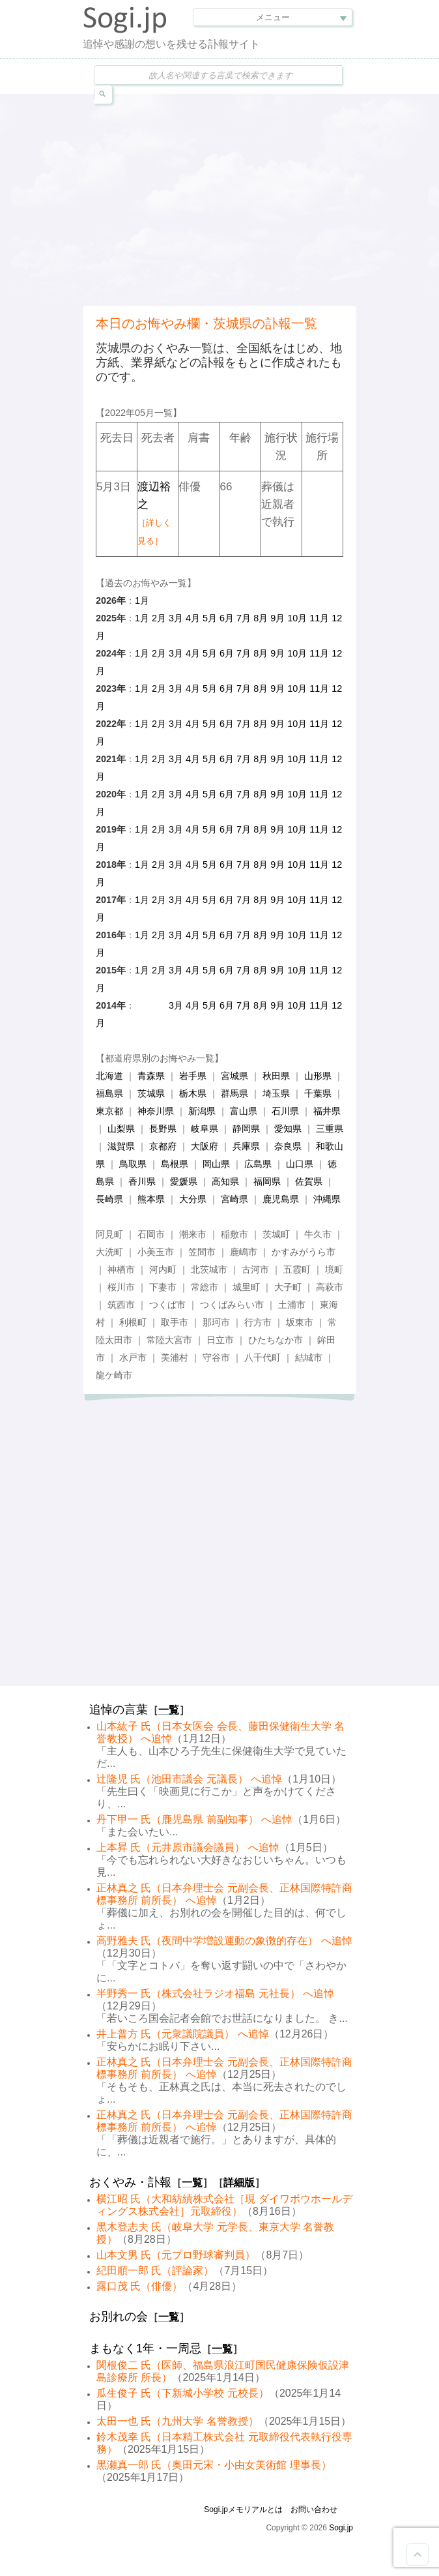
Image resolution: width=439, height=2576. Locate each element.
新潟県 (202, 1111)
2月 (159, 618)
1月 (142, 600)
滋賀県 (121, 1146)
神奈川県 (155, 1111)
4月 (193, 618)
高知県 (225, 1181)
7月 (243, 618)
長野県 (163, 1128)
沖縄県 (327, 1199)
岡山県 (216, 1164)
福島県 (109, 1093)
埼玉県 (276, 1093)
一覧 (168, 1709)
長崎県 (109, 1199)
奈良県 (288, 1146)
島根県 (174, 1164)
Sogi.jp (341, 2527)
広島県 (258, 1164)
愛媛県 (183, 1181)
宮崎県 (234, 1199)
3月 (176, 618)
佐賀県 (308, 1181)
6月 (227, 618)
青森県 (151, 1076)
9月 (277, 618)
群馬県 (234, 1093)
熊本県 (151, 1199)
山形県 (318, 1076)
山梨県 (121, 1128)
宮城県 (234, 1076)
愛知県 (288, 1128)
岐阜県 (204, 1128)
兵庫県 (246, 1146)
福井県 (327, 1111)
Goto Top (417, 2554)
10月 (297, 618)
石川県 (285, 1111)
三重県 (329, 1128)
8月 (260, 618)
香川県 (142, 1181)
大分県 (192, 1199)
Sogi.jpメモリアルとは (243, 2509)
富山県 (243, 1111)
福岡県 (267, 1181)
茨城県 (151, 1093)
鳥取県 (133, 1164)
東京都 (109, 1111)
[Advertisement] (261, 198)
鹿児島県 (280, 1199)
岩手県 (192, 1076)
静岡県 (246, 1128)
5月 (210, 618)
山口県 (299, 1164)
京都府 (163, 1146)
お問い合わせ (313, 2509)
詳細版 (239, 2182)
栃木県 (192, 1093)
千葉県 (318, 1093)
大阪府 (204, 1146)
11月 (319, 618)
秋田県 (276, 1076)
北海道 (109, 1076)
